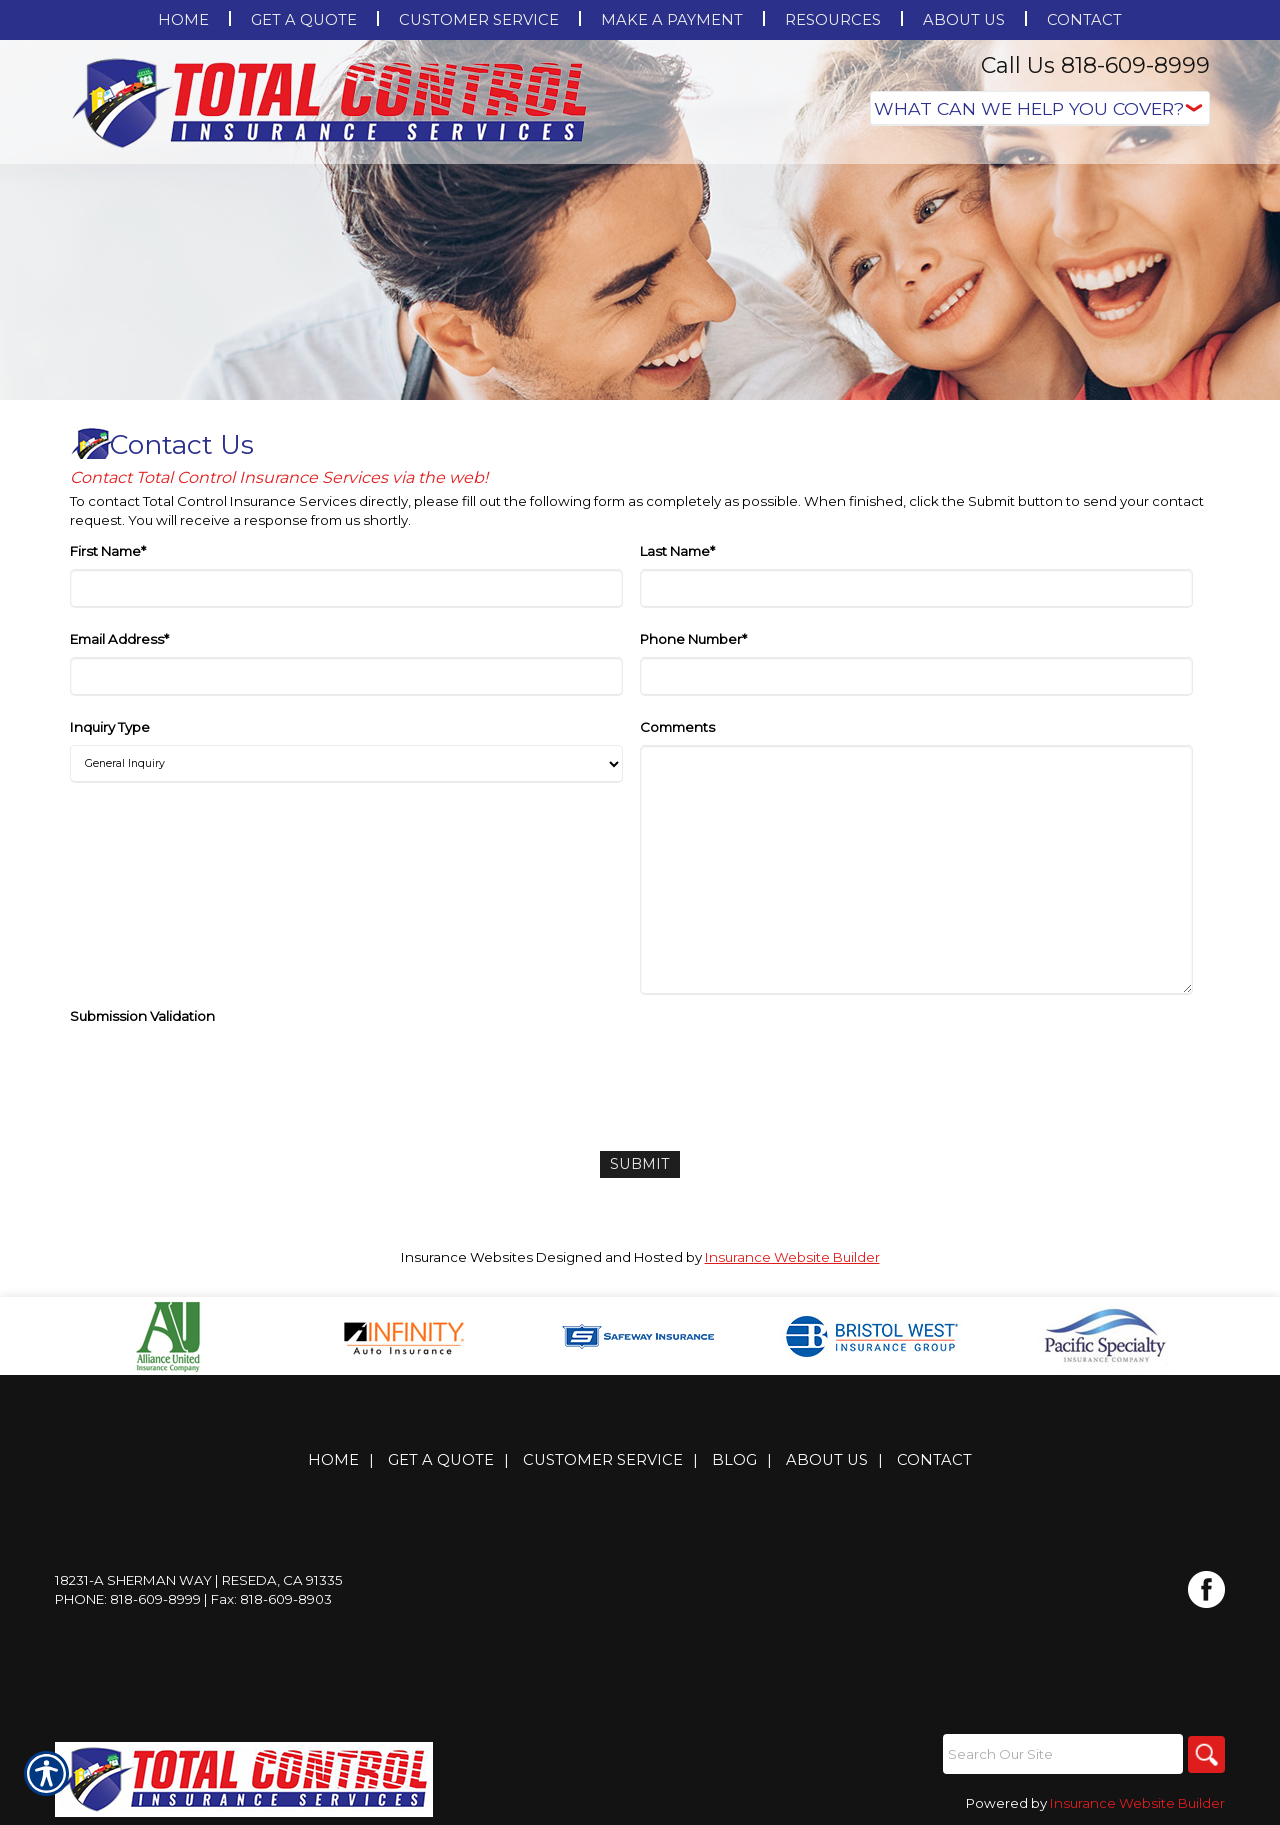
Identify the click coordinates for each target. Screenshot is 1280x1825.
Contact (934, 1459)
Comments (677, 727)
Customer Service (603, 1459)
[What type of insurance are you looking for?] (1040, 108)
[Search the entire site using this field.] (1060, 1753)
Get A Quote (441, 1459)
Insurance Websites (467, 1255)
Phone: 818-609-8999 (128, 1598)
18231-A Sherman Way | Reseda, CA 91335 (199, 1579)
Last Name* (677, 551)
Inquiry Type (110, 727)
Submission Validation (142, 1016)
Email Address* (119, 639)
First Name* (108, 551)
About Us (827, 1459)
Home (333, 1459)
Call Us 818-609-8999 (1095, 65)
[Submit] (640, 1163)
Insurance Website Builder (792, 1255)
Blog (734, 1459)
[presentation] (222, 1073)
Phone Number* (693, 639)
